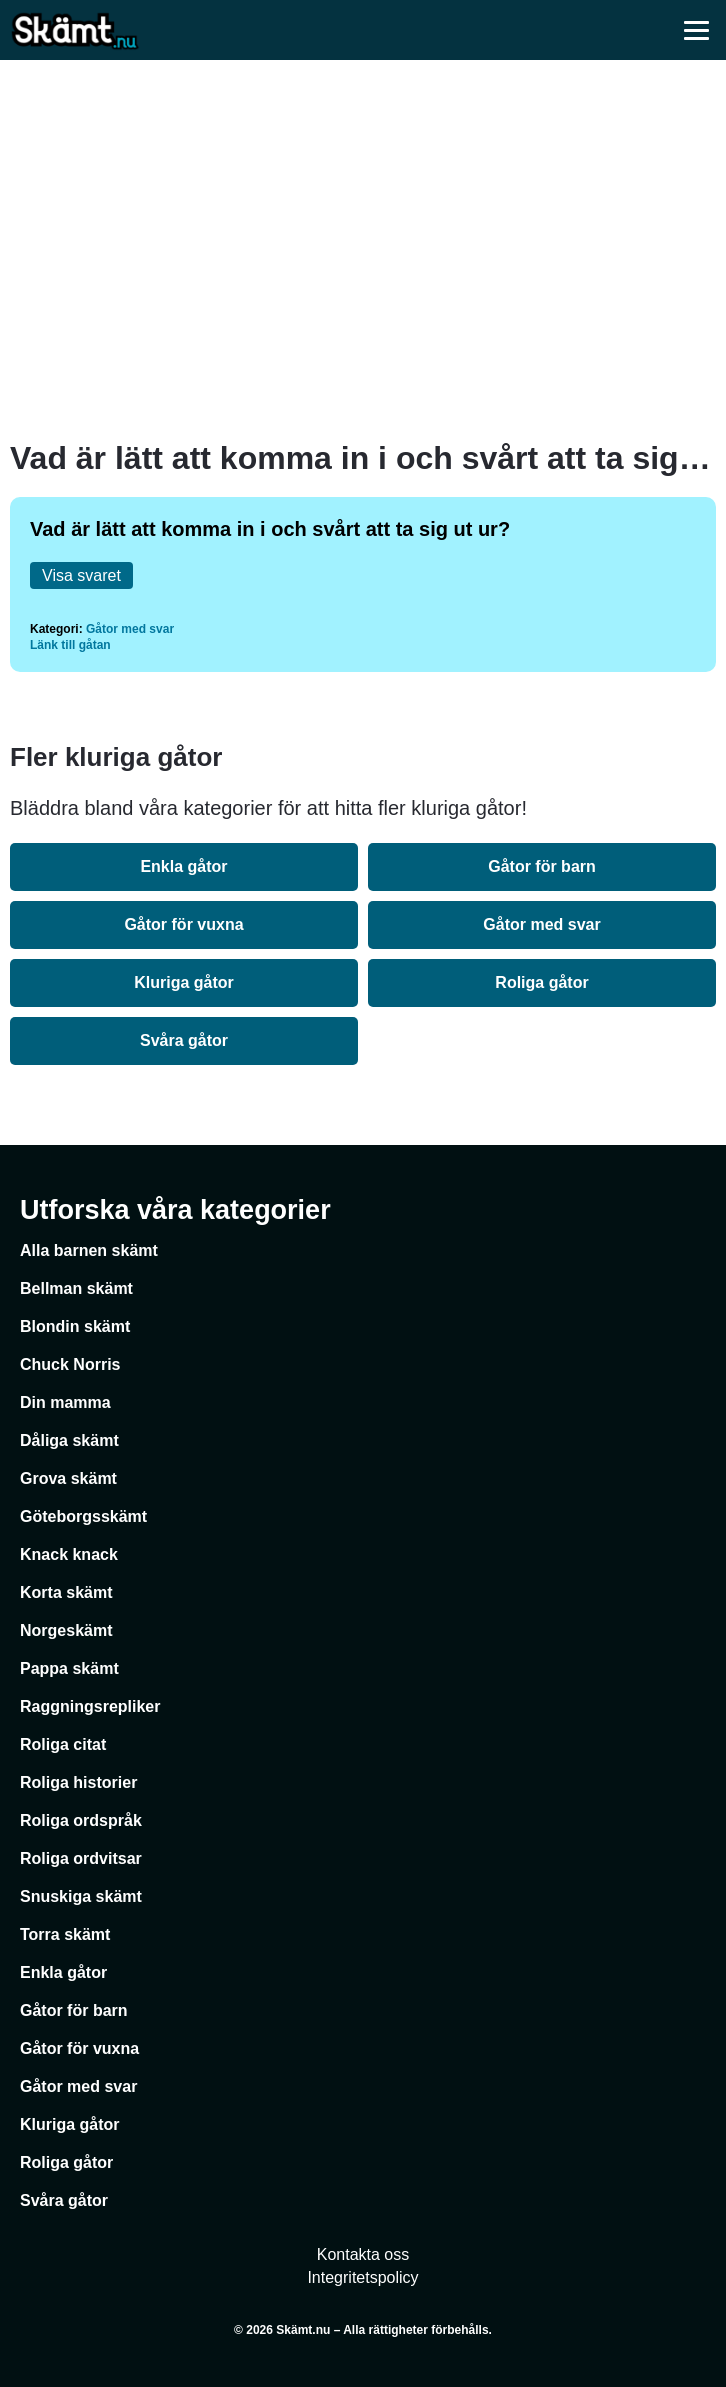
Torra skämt (65, 1934)
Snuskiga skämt (81, 1896)
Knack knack (69, 1554)
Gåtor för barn (542, 866)
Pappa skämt (69, 1668)
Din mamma (65, 1402)
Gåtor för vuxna (183, 924)
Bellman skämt (76, 1288)
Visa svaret (81, 575)
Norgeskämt (66, 1630)
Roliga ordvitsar (81, 1858)
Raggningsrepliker (90, 1706)
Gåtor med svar (130, 629)
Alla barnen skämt (89, 1250)
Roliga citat (63, 1744)
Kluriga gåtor (184, 982)
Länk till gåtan (70, 645)
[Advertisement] (363, 250)
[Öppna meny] (696, 30)
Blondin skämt (75, 1326)
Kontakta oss (363, 2254)
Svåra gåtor (184, 1040)
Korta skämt (66, 1592)
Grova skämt (68, 1478)
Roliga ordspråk (81, 1820)
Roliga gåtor (541, 982)
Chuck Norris (70, 1364)
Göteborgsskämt (83, 1516)
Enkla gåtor (183, 866)
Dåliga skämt (69, 1440)
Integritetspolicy (362, 2277)
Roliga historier (78, 1782)
